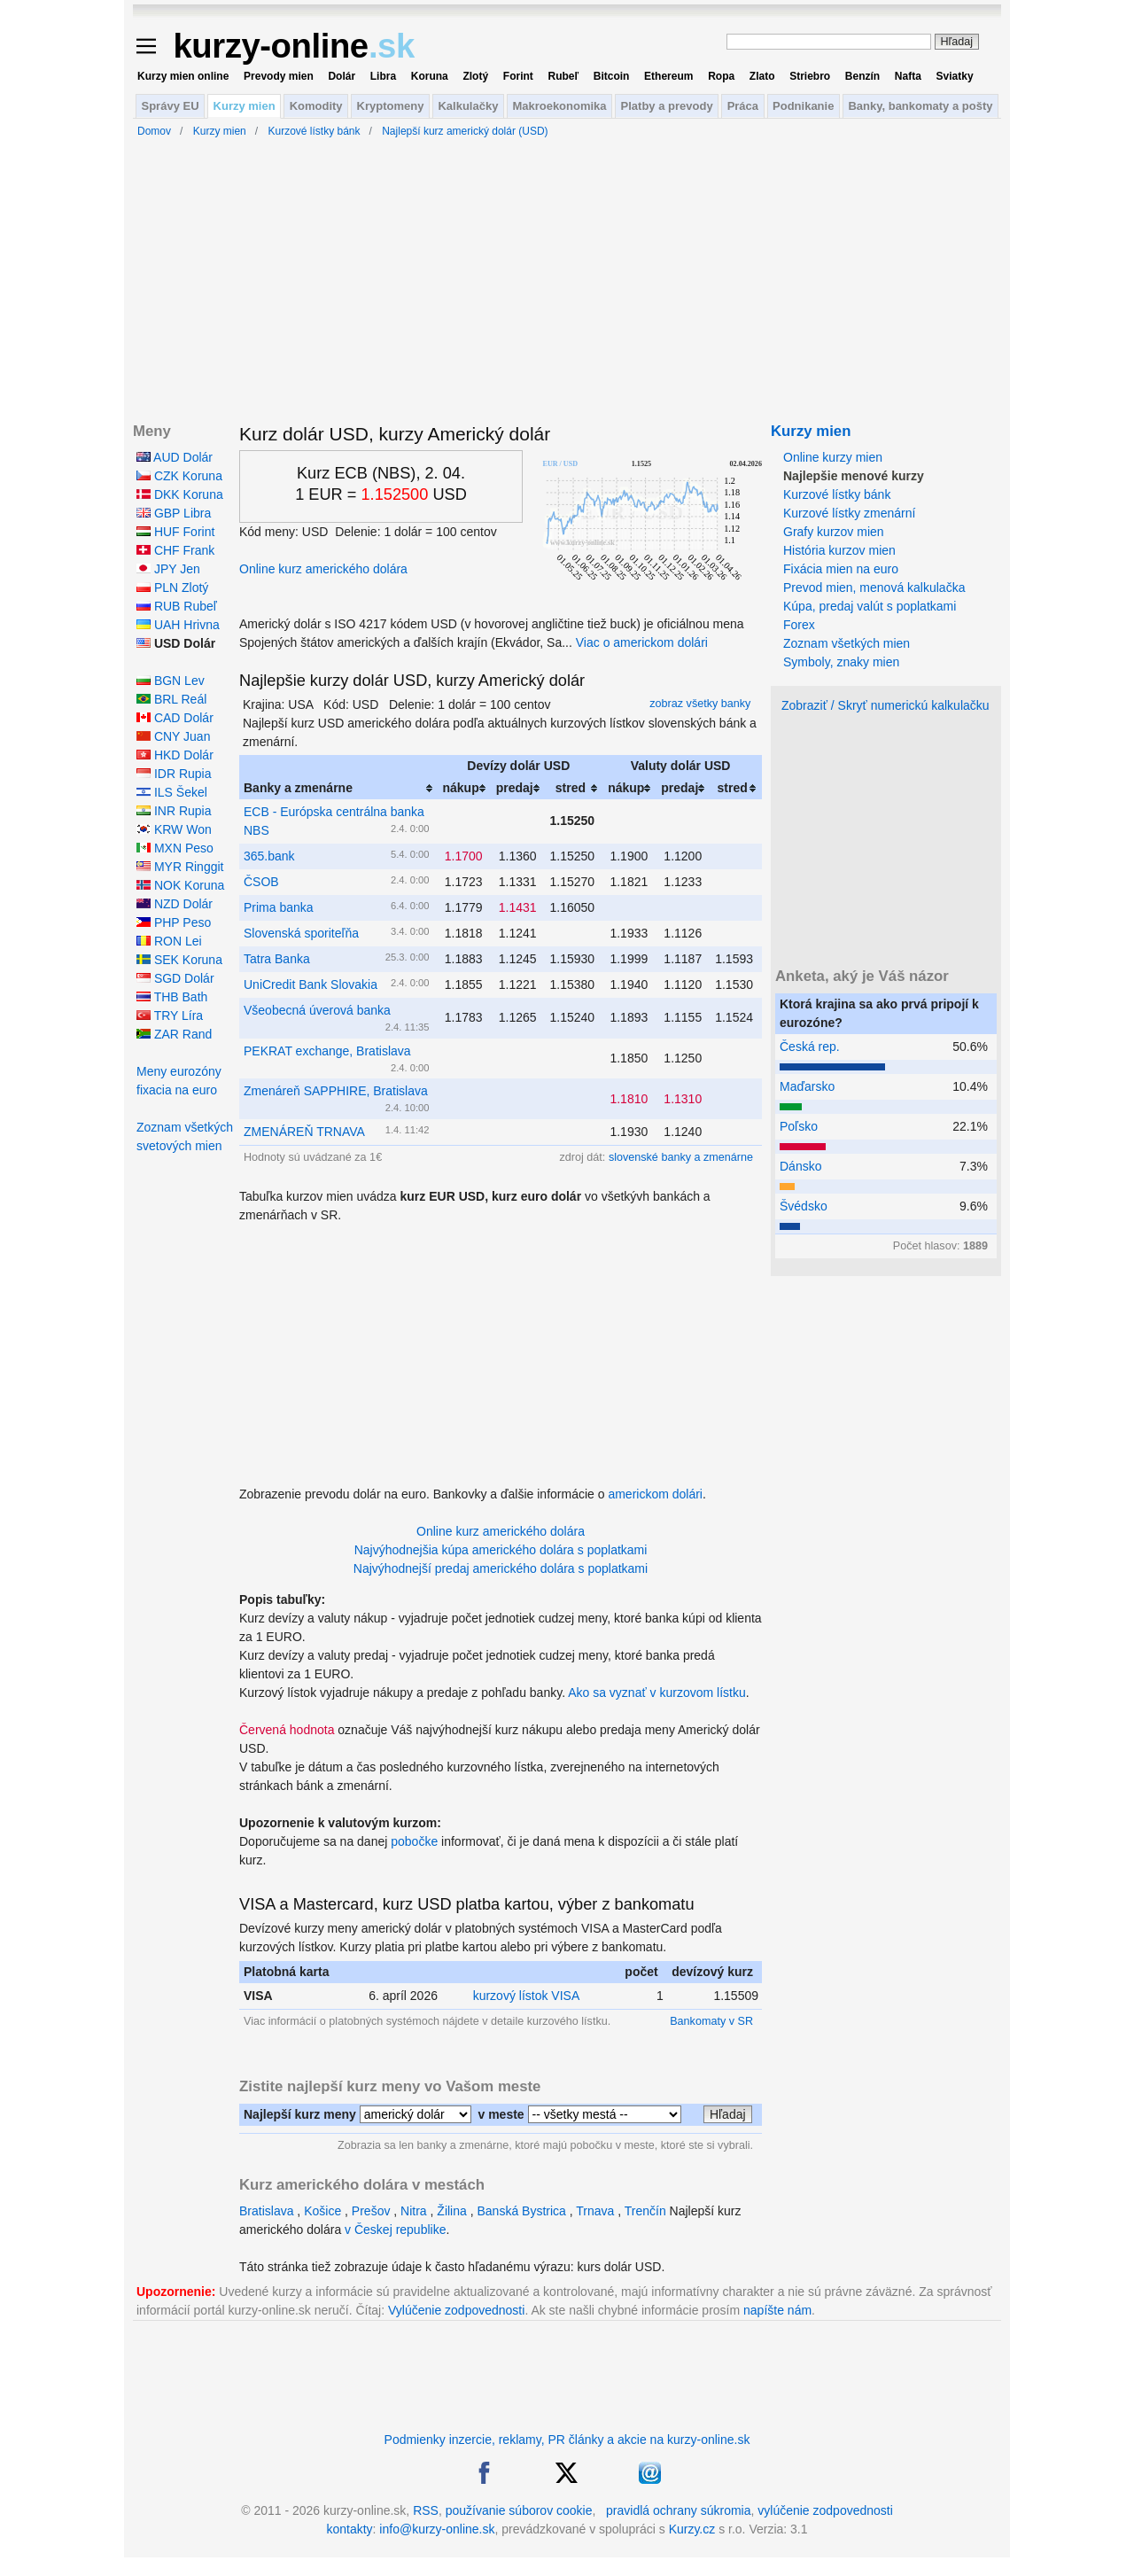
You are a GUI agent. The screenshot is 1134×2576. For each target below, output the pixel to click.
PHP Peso (173, 922)
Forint (518, 76)
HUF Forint (175, 532)
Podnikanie (803, 106)
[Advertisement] (500, 1349)
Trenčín (645, 2211)
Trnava (595, 2211)
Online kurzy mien (832, 457)
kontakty (349, 2529)
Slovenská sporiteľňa (301, 933)
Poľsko (799, 1126)
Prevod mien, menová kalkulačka (874, 587)
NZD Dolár (174, 904)
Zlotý (475, 76)
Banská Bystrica (521, 2211)
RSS (426, 2510)
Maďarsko (807, 1086)
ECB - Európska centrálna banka (334, 812)
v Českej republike (395, 2229)
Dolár (341, 76)
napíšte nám (777, 2310)
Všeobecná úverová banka (317, 1010)
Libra (383, 76)
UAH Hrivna (178, 625)
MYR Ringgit (179, 867)
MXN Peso (175, 848)
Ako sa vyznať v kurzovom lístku (657, 1692)
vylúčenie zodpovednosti (825, 2510)
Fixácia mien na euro (840, 569)
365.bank (269, 856)
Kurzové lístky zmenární (849, 513)
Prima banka (279, 907)
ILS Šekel (171, 792)
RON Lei (169, 941)
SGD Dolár (175, 978)
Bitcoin (612, 76)
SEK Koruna (179, 960)
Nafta (908, 76)
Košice (322, 2211)
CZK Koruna (179, 476)
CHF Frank (175, 550)
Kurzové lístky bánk (836, 494)
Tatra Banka (277, 959)
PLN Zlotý (172, 587)
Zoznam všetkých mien (846, 643)
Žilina (451, 2211)
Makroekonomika (559, 106)
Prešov (371, 2211)
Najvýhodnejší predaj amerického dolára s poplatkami (500, 1568)
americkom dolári (655, 1494)
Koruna (429, 76)
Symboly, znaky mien (841, 662)
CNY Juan (173, 736)
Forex (799, 625)
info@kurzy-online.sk (436, 2529)
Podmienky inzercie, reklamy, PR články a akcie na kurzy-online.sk (567, 2439)
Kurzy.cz (692, 2529)
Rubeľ (563, 76)
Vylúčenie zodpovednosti (456, 2310)
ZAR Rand (174, 1034)
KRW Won (174, 829)
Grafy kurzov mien (833, 532)
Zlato (762, 76)
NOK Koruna (180, 885)
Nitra (413, 2211)
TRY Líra (169, 1015)
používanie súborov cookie (519, 2510)
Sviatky (955, 76)
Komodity (316, 106)
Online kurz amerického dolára (323, 569)
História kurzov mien (839, 550)
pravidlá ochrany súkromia (678, 2510)
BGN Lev (170, 680)
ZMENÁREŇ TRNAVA (304, 1132)
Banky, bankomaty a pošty (920, 106)
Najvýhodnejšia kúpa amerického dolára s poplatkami (501, 1550)
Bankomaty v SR (711, 2021)
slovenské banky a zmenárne (681, 1157)
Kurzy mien (245, 106)
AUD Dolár (174, 457)
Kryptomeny (390, 106)
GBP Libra (173, 513)
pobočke (414, 1841)
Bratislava (266, 2211)
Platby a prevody (667, 106)
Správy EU (170, 106)
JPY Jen (168, 569)
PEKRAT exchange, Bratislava (327, 1051)
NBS (256, 830)
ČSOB (261, 882)
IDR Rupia (173, 774)
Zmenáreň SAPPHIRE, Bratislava (336, 1091)
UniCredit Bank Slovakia (310, 984)
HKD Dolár (175, 755)
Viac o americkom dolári (642, 642)
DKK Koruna (179, 494)
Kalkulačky (468, 106)
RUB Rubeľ (176, 606)
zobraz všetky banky (699, 703)
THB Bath (171, 997)
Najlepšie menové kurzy (853, 476)
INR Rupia (173, 811)
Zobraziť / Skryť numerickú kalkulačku (885, 705)
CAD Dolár (175, 718)
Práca (742, 106)
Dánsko (800, 1166)
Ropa (721, 76)
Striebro (809, 76)
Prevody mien (279, 76)
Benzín (862, 76)
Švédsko (803, 1206)
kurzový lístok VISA (526, 1995)
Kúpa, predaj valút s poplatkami (869, 606)
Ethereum (668, 76)
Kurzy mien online (183, 76)
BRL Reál (171, 699)
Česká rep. (810, 1046)
